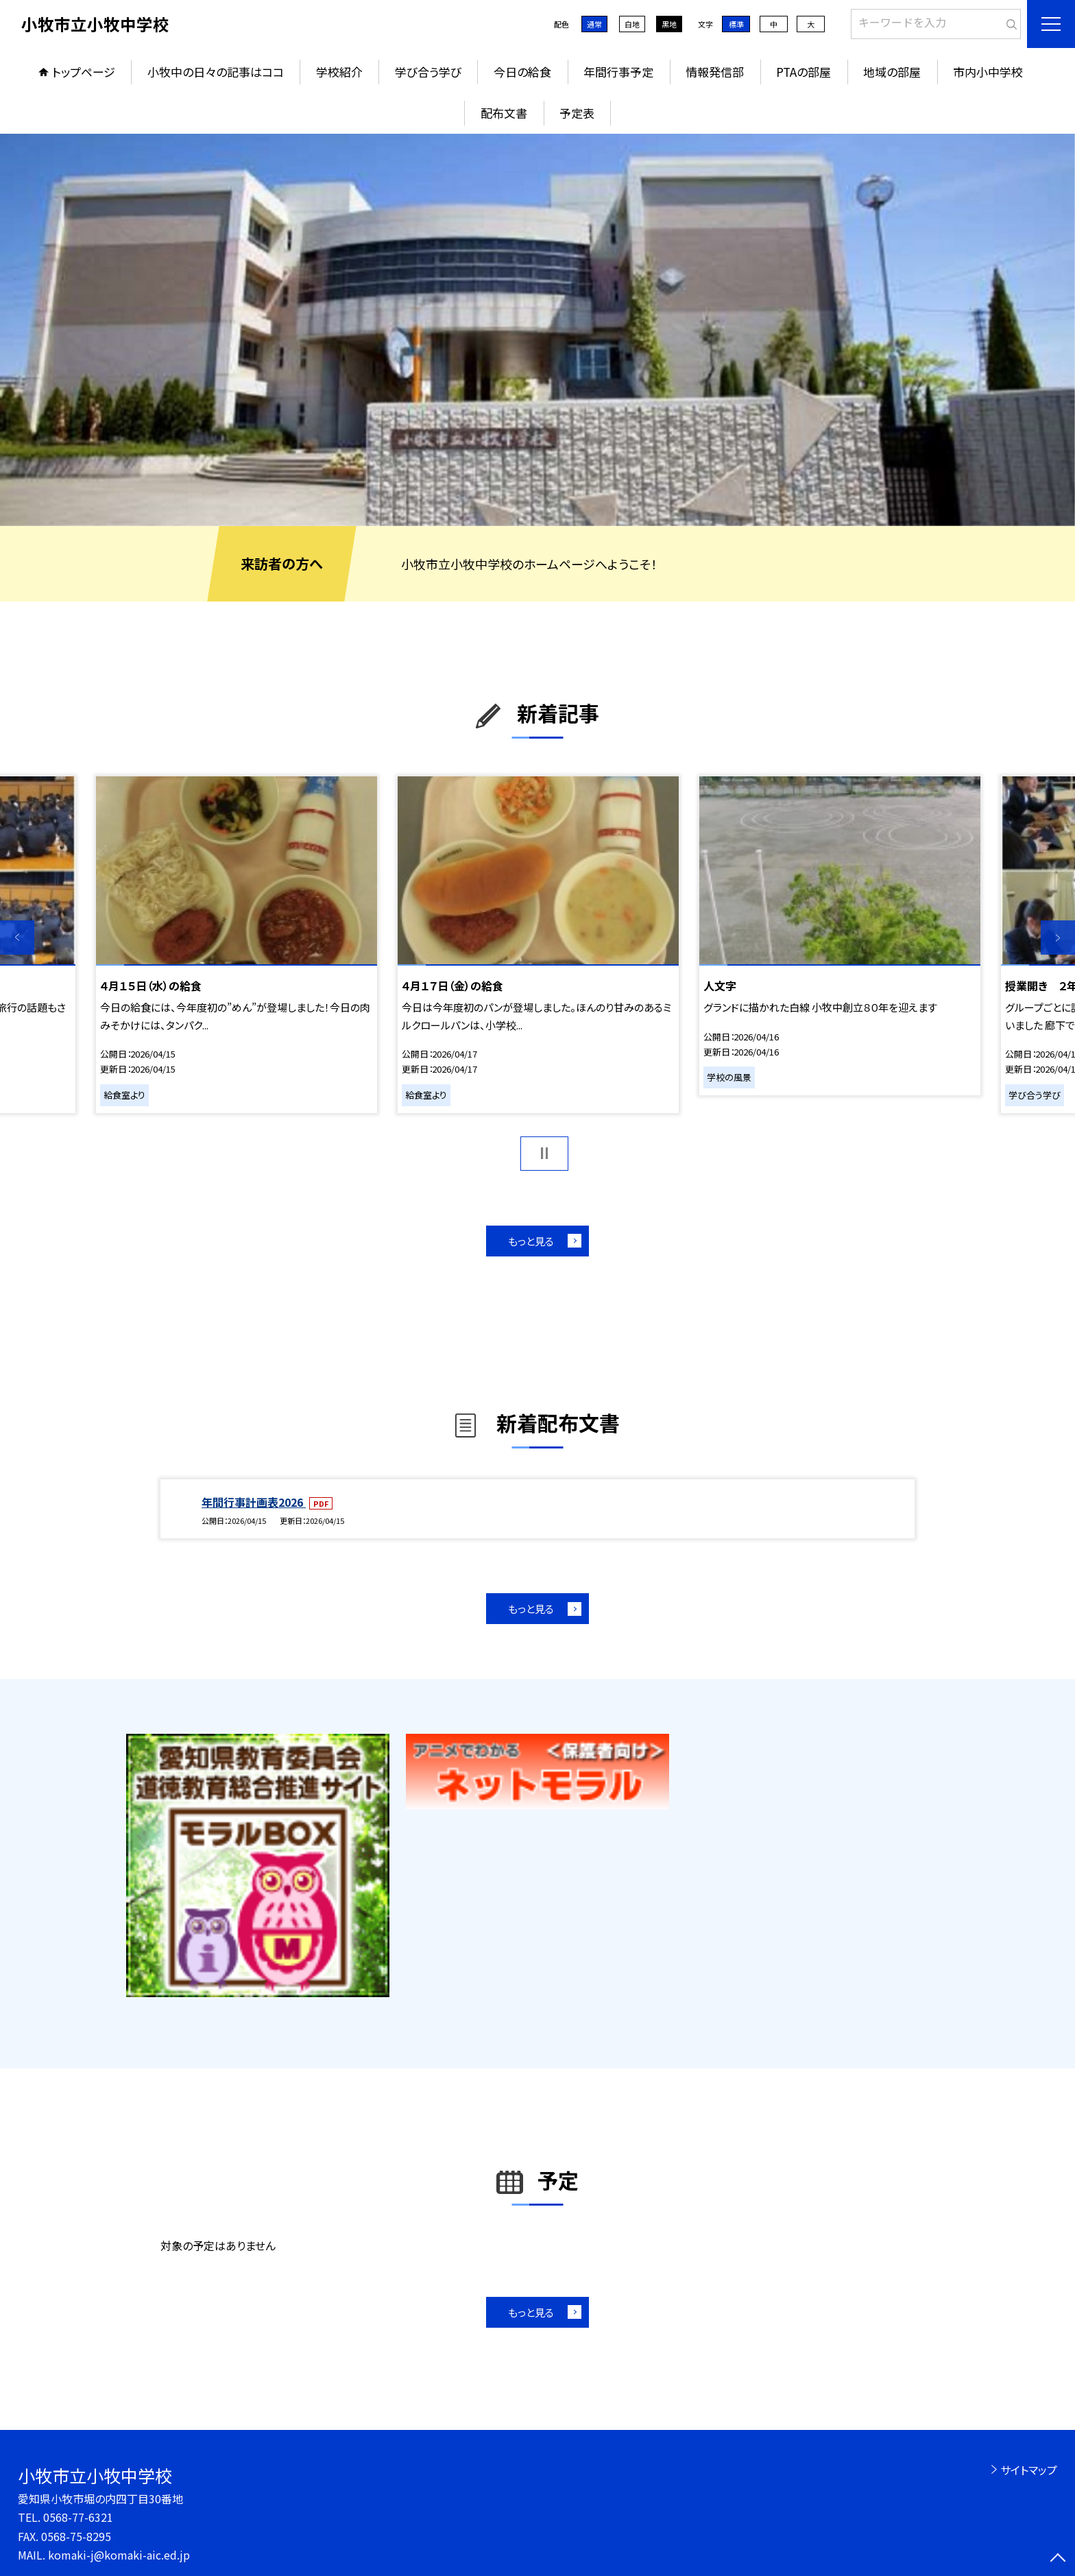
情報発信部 (715, 71)
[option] (537, 330)
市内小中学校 (988, 71)
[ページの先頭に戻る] (1058, 2559)
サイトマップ (1028, 2469)
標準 (736, 24)
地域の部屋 (892, 71)
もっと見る (531, 1241)
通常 (594, 24)
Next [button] (1058, 937)
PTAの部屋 (803, 71)
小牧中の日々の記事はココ (215, 71)
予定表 (576, 112)
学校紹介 (339, 71)
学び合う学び (428, 71)
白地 (632, 24)
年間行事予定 (618, 71)
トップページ (83, 71)
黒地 (669, 24)
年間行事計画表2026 (254, 1502)
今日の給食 (522, 71)
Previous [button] (17, 937)
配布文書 (504, 112)
